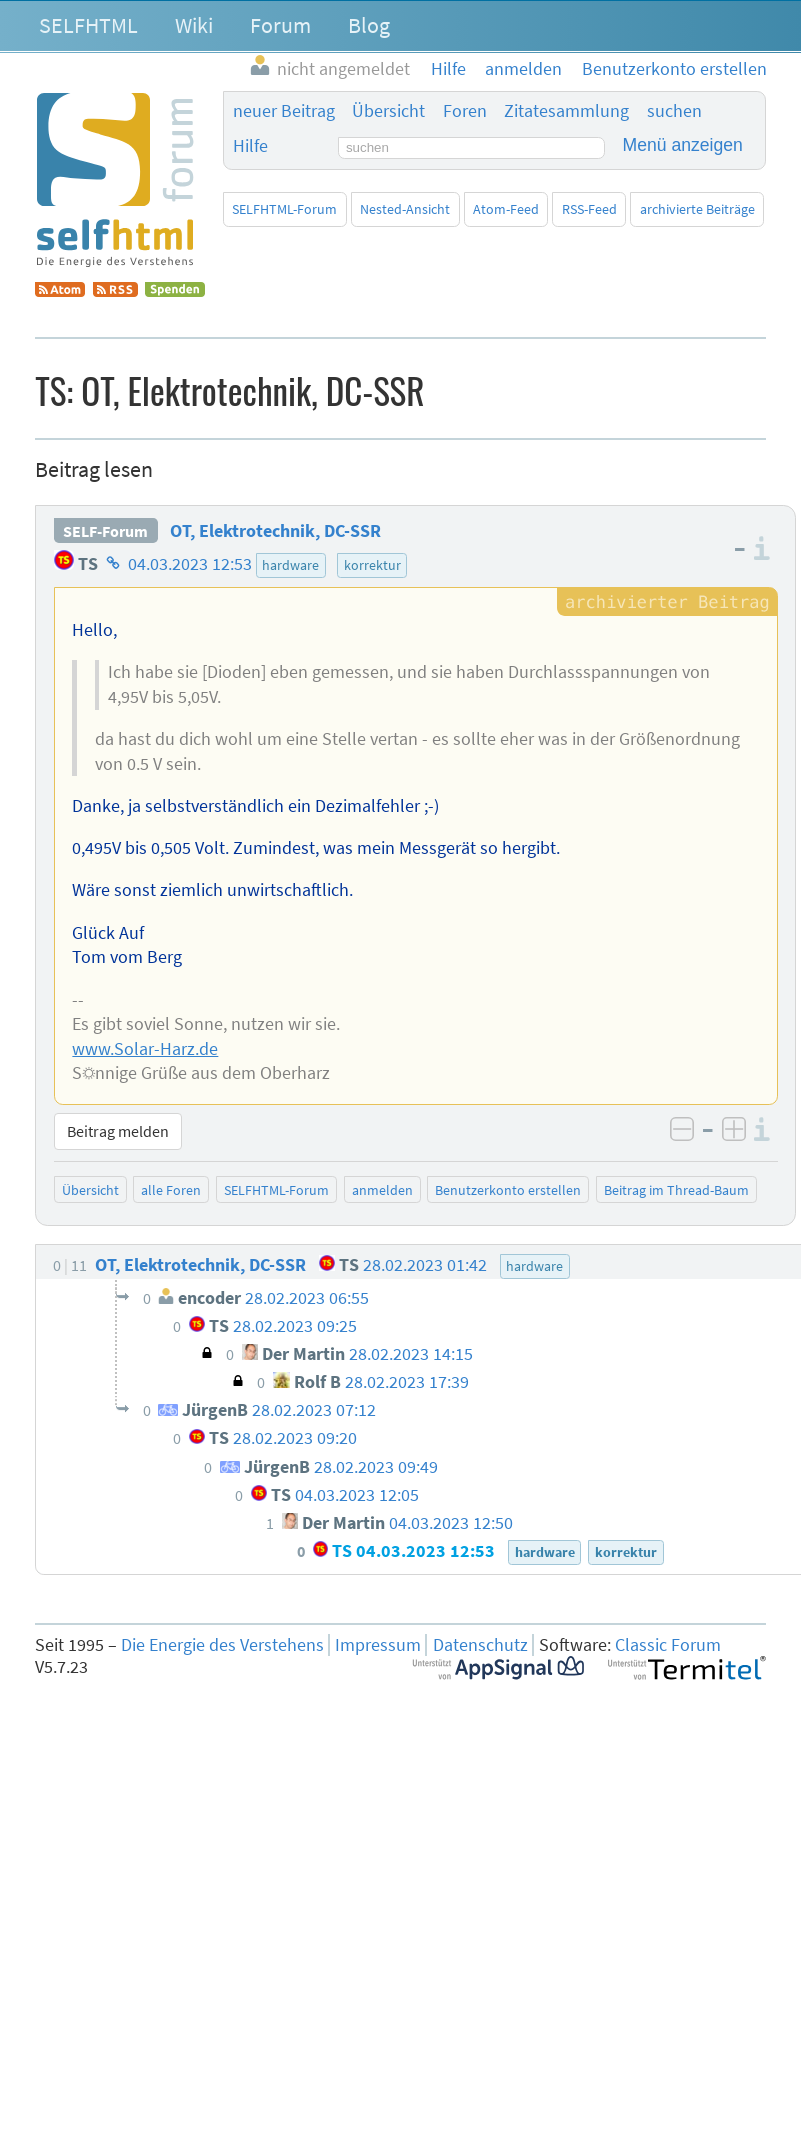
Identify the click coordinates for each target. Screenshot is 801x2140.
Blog (369, 25)
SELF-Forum (105, 531)
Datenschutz (480, 1645)
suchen (674, 111)
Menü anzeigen (683, 145)
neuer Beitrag (284, 111)
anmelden (382, 1190)
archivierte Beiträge (697, 209)
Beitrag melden (118, 1131)
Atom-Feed (506, 209)
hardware (290, 565)
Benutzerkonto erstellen (508, 1190)
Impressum (378, 1645)
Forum (280, 25)
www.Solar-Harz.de (145, 1049)
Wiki (194, 25)
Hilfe (250, 146)
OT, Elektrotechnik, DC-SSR (275, 531)
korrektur (372, 565)
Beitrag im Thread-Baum (676, 1190)
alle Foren (171, 1190)
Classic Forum (668, 1645)
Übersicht (388, 111)
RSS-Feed (589, 209)
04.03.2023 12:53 (190, 564)
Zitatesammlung (566, 111)
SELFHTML (88, 25)
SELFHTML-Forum (284, 209)
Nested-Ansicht (405, 209)
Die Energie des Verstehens (222, 1645)
